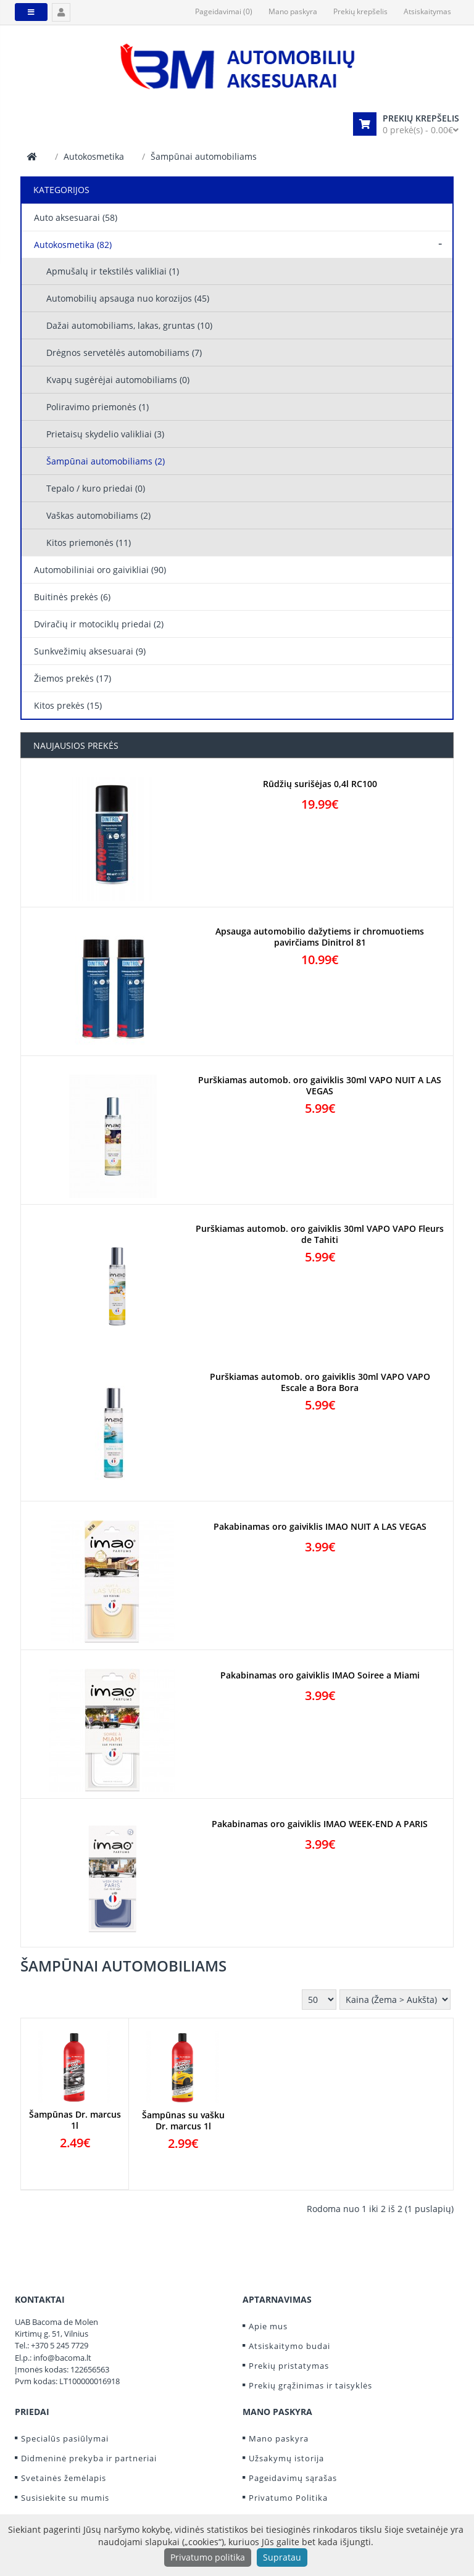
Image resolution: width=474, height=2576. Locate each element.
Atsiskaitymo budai (289, 2345)
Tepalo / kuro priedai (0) (95, 488)
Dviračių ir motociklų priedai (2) (99, 624)
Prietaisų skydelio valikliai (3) (105, 434)
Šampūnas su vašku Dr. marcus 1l (183, 2121)
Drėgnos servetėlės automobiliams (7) (124, 352)
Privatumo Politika (288, 2497)
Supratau (282, 2557)
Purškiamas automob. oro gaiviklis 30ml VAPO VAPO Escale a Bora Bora (320, 1382)
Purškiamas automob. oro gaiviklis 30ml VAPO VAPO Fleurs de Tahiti (320, 1234)
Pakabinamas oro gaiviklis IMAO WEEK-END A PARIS (320, 1824)
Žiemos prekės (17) (72, 678)
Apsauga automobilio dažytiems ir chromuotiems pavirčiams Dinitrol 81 (319, 937)
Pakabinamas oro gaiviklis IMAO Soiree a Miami (320, 1675)
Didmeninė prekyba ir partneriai (89, 2458)
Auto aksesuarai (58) (75, 217)
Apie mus (268, 2326)
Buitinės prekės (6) (72, 597)
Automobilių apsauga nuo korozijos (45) (127, 298)
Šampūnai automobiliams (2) (105, 461)
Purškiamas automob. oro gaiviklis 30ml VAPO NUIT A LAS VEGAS (319, 1086)
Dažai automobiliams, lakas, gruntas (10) (129, 325)
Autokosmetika (94, 156)
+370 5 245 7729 (59, 2345)
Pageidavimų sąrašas (293, 2477)
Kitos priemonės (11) (88, 542)
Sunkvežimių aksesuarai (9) (90, 651)
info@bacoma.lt (62, 2357)
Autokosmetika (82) (73, 244)
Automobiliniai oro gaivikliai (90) (100, 570)
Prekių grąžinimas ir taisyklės (310, 2385)
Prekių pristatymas (289, 2365)
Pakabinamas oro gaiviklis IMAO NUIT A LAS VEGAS (320, 1526)
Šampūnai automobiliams (204, 156)
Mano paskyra (279, 2438)
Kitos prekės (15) (68, 705)
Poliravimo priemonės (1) (97, 407)
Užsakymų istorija (286, 2458)
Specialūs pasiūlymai (65, 2438)
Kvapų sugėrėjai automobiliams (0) (117, 380)
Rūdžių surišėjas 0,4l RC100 (320, 784)
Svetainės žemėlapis (63, 2477)
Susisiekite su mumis (65, 2497)
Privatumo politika (207, 2557)
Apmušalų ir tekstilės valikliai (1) (112, 271)
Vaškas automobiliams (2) (98, 515)
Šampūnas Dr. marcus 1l (75, 2120)
